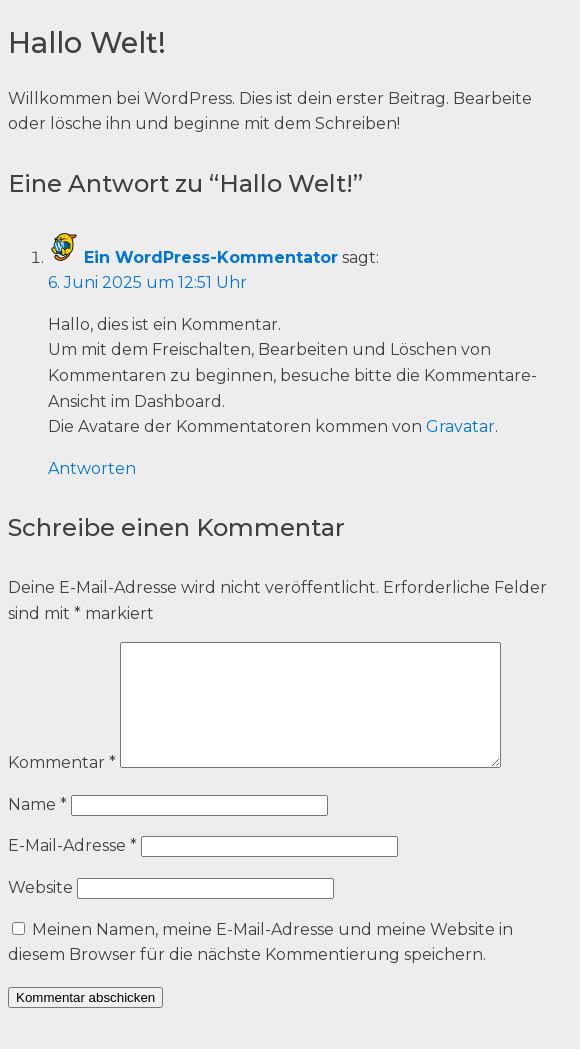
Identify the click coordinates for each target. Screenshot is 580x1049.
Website (40, 911)
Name (37, 828)
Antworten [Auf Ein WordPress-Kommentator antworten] (92, 468)
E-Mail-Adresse (72, 869)
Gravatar (460, 426)
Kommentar (62, 786)
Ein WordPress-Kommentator (211, 257)
